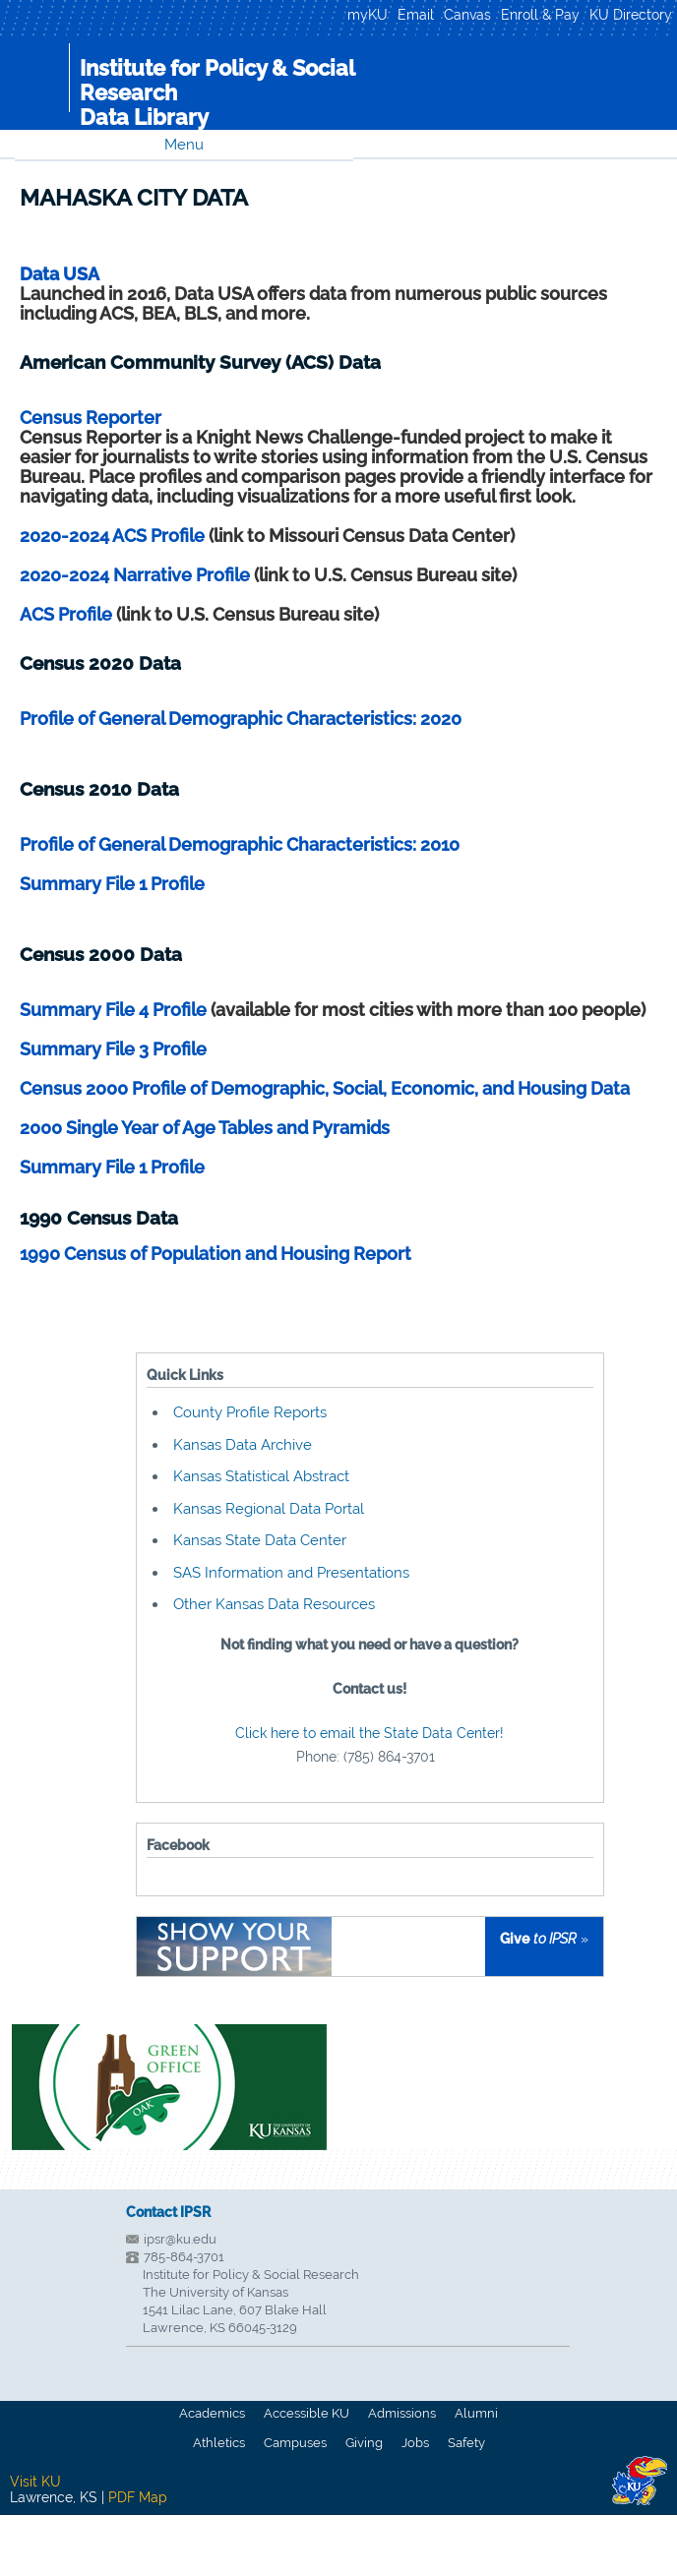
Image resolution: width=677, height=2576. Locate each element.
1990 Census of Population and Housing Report (215, 1253)
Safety (466, 2442)
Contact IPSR (168, 2212)
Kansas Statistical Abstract (261, 1476)
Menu (184, 144)
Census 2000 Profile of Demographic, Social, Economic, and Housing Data (325, 1088)
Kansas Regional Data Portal (268, 1509)
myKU (367, 15)
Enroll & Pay (540, 15)
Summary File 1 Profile (112, 883)
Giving (364, 2442)
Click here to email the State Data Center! (369, 1733)
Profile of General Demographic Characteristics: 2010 (240, 844)
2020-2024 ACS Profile (112, 535)
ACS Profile (66, 614)
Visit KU (35, 2481)
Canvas (467, 15)
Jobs (415, 2442)
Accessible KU (306, 2413)
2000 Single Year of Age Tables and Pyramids (205, 1127)
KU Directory (630, 15)
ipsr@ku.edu (180, 2239)
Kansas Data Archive (242, 1445)
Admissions (402, 2413)
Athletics (219, 2442)
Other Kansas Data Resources (274, 1604)
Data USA (59, 274)
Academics (212, 2413)
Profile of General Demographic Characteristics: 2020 (241, 718)
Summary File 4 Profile (115, 1009)
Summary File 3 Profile (113, 1049)
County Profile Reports (250, 1412)
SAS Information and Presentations (291, 1573)
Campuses (295, 2442)
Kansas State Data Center (259, 1540)
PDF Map (137, 2497)
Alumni (476, 2413)
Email (416, 15)
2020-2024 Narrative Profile (135, 575)
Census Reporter (90, 417)
